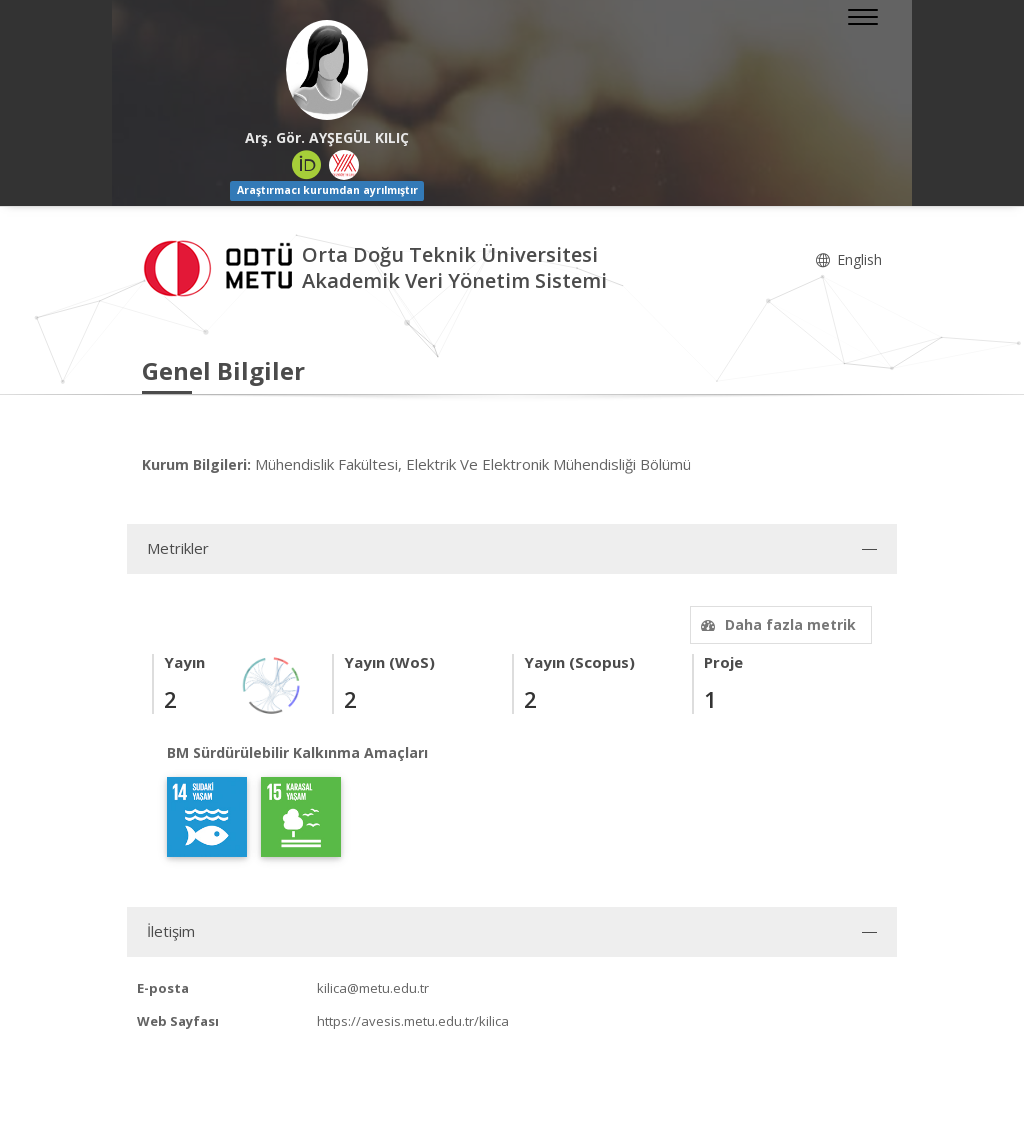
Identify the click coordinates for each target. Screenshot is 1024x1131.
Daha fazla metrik (776, 624)
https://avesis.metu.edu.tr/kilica (413, 1021)
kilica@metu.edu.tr (373, 988)
